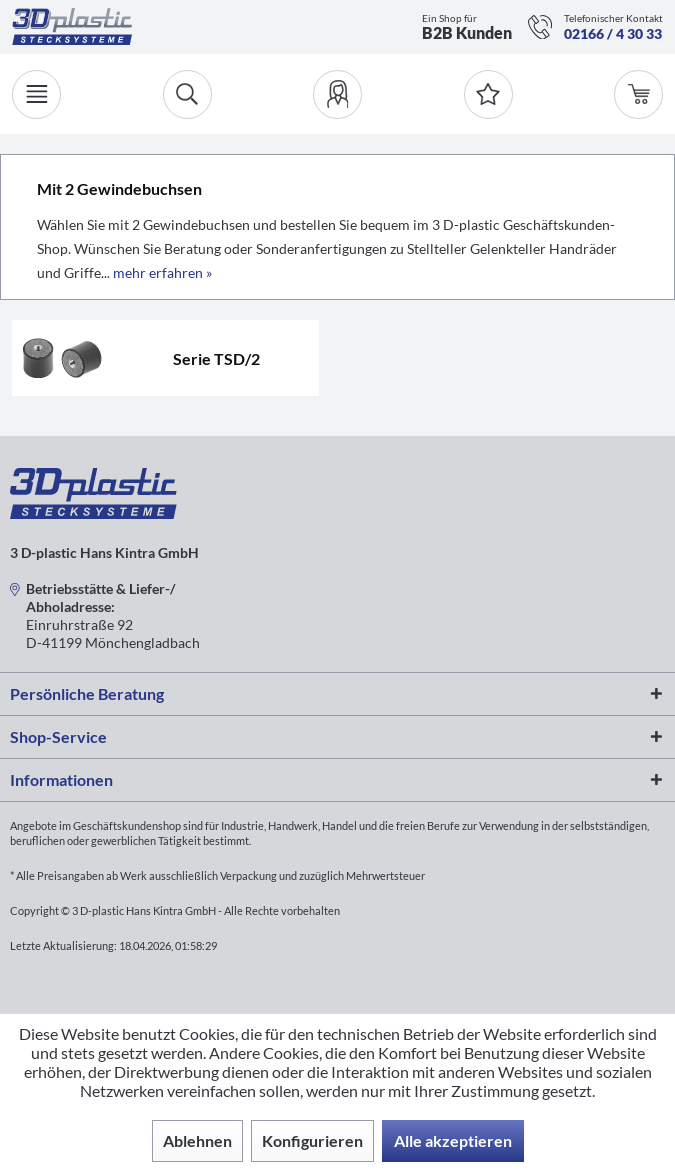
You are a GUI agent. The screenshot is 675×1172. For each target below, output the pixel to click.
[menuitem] (337, 94)
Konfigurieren (312, 1140)
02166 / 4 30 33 (613, 33)
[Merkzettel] (488, 94)
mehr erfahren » (162, 272)
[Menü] (36, 94)
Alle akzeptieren (453, 1140)
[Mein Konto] (337, 94)
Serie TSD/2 (216, 358)
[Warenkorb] (638, 94)
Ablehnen (197, 1140)
